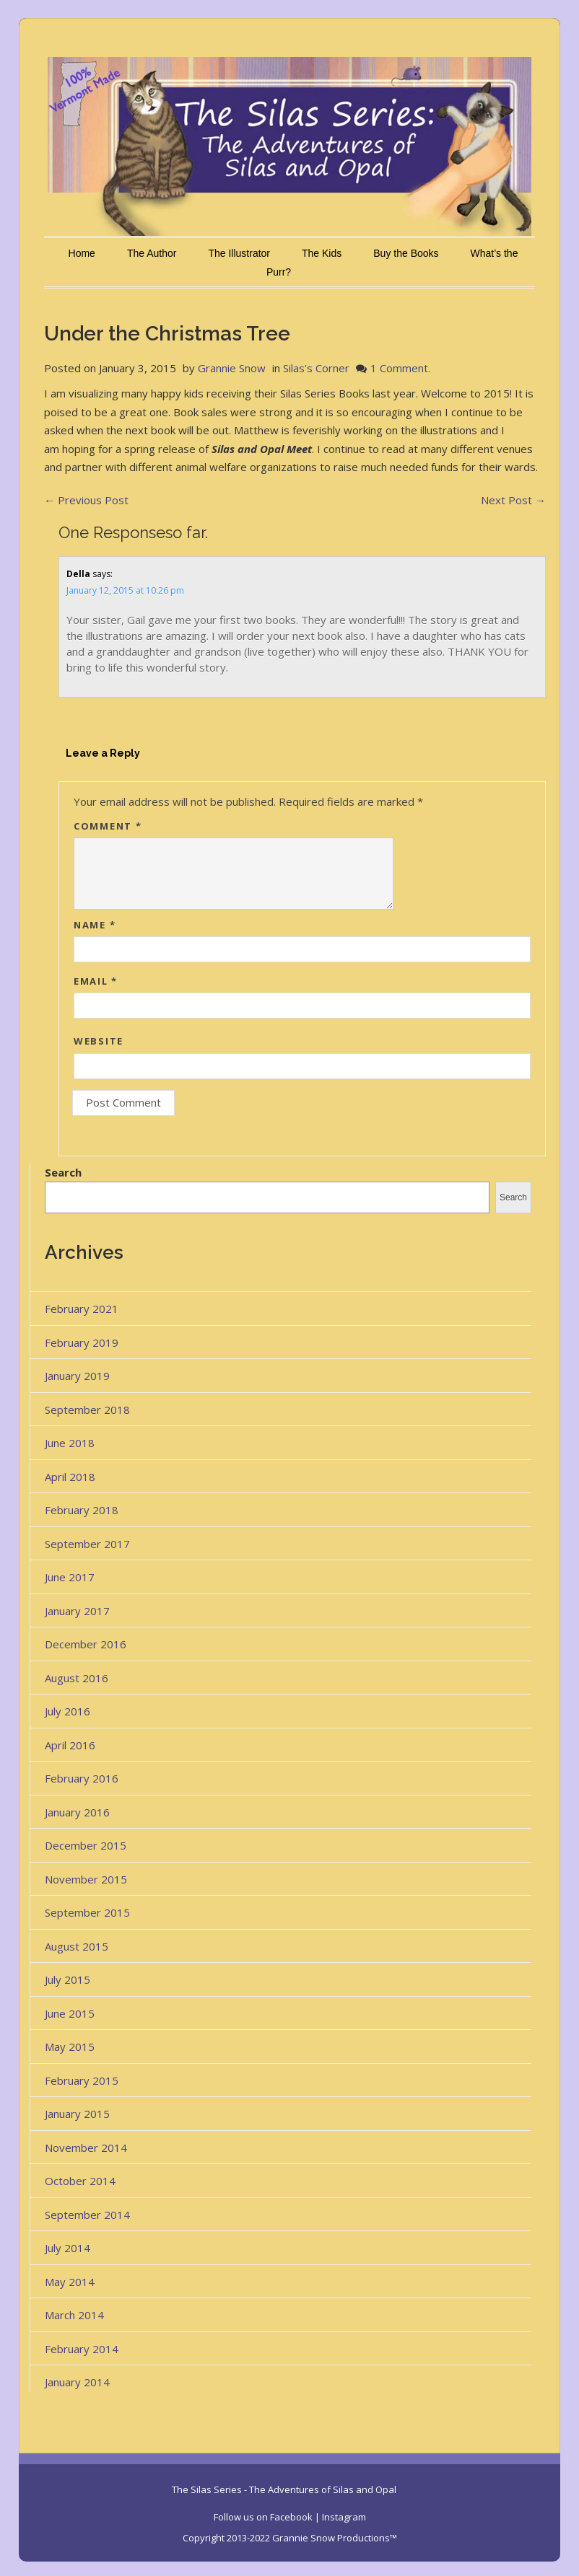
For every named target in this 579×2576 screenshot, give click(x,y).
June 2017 (70, 1577)
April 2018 (70, 1476)
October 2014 (80, 2180)
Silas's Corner (316, 368)
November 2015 (86, 1879)
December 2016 (85, 1644)
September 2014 (87, 2214)
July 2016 (67, 1711)
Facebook (291, 2516)
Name (95, 924)
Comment (108, 825)
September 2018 (87, 1409)
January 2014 (77, 2382)
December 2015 (85, 1845)
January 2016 (77, 1812)
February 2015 (81, 2080)
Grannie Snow (232, 368)
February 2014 (81, 2349)
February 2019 (81, 1342)
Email (96, 981)
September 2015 (87, 1912)
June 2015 (70, 2013)
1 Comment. (400, 368)
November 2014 (86, 2147)
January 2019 (77, 1375)
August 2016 (76, 1678)
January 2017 (77, 1611)
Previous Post (86, 500)
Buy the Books (405, 253)
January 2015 (77, 2113)
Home (82, 253)
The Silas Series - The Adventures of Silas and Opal (284, 2489)
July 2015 (67, 1979)
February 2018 (81, 1510)
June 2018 (70, 1443)
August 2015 (76, 1946)
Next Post (513, 500)
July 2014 (67, 2248)
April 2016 (70, 1745)
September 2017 (87, 1544)
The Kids (321, 253)
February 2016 (81, 1778)
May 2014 (70, 2281)
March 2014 (74, 2315)
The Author (152, 253)
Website (98, 1040)
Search (63, 1172)
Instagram (344, 2516)
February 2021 (81, 1308)
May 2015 (70, 2046)
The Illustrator (239, 253)
